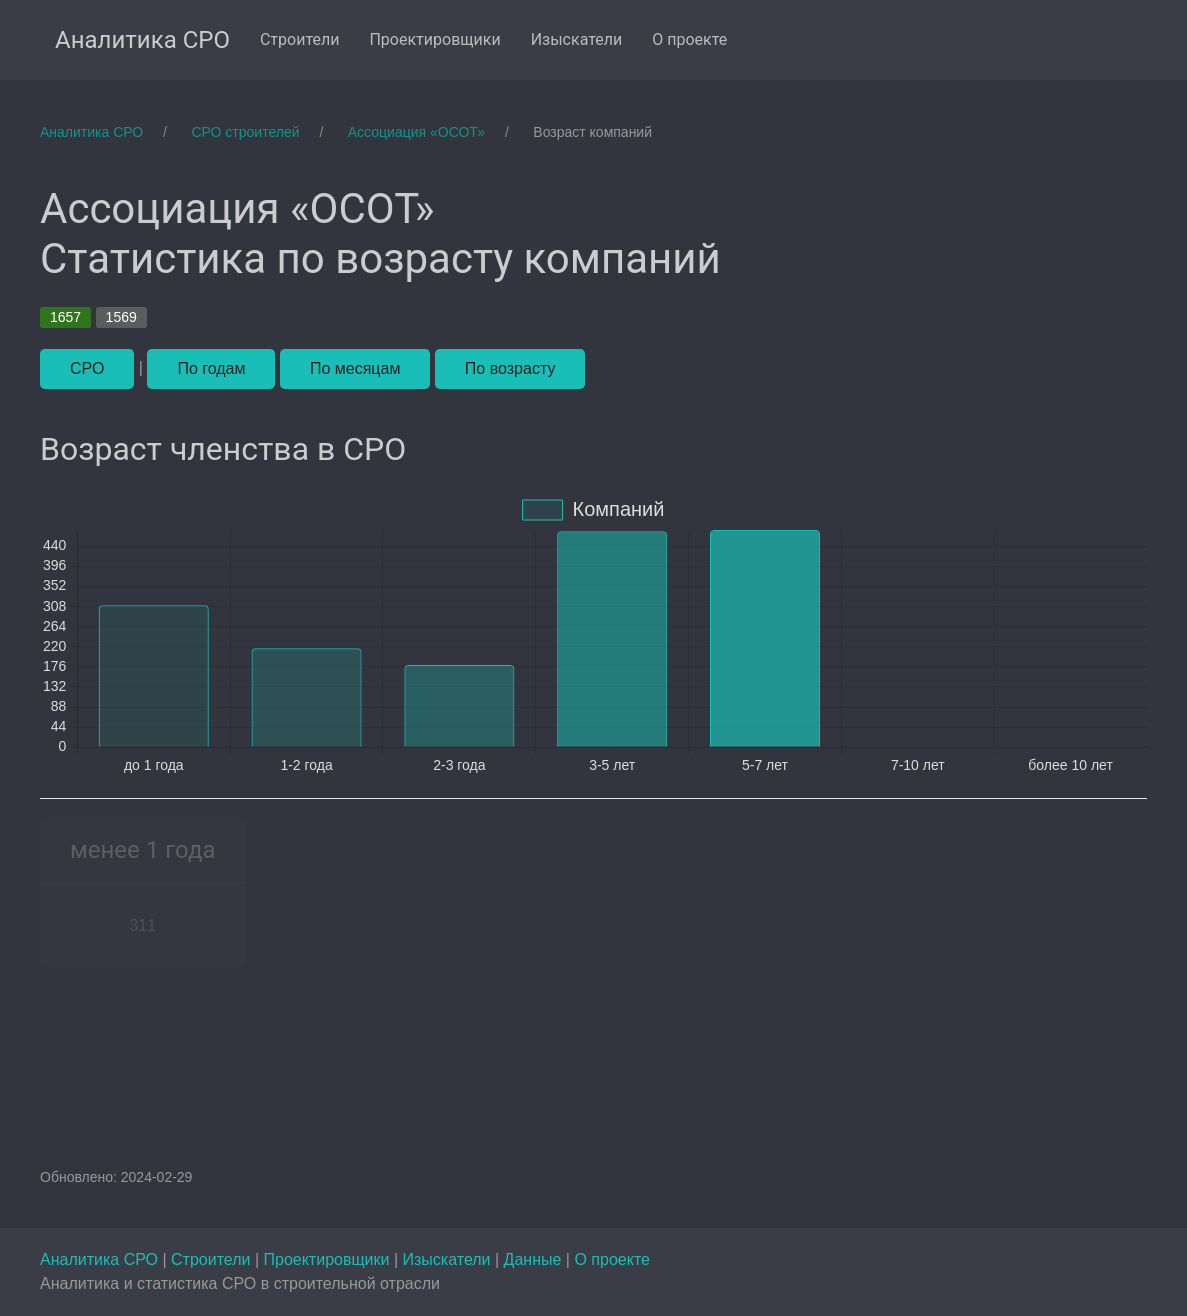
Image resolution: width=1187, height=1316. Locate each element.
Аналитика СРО (101, 1259)
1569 (121, 317)
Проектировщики (328, 1259)
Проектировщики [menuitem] (434, 39)
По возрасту (510, 368)
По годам (211, 368)
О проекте (611, 1259)
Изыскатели (449, 1259)
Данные (535, 1259)
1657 (65, 317)
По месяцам (355, 368)
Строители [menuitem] (300, 39)
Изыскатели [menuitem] (577, 39)
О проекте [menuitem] (689, 39)
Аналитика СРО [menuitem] (142, 40)
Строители (213, 1259)
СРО (87, 368)
